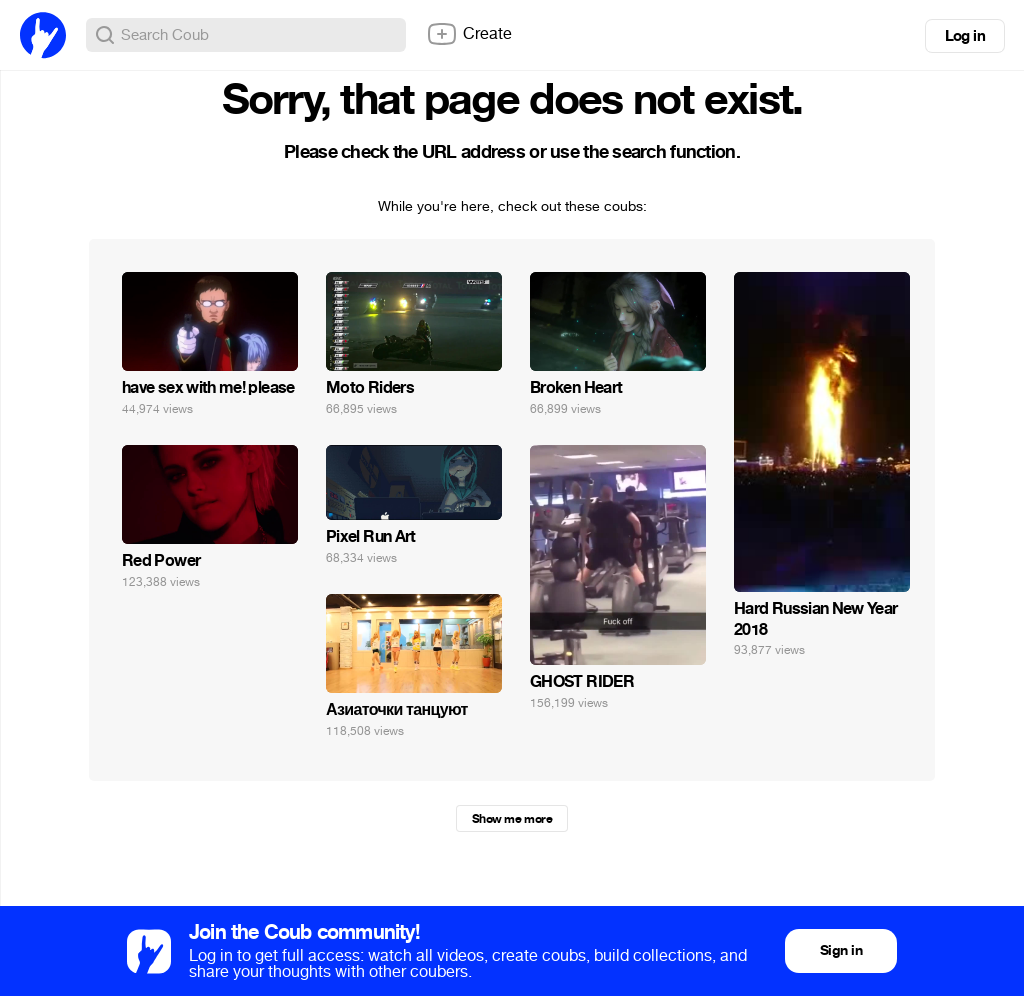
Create (469, 34)
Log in (965, 36)
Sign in (841, 950)
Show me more (512, 819)
